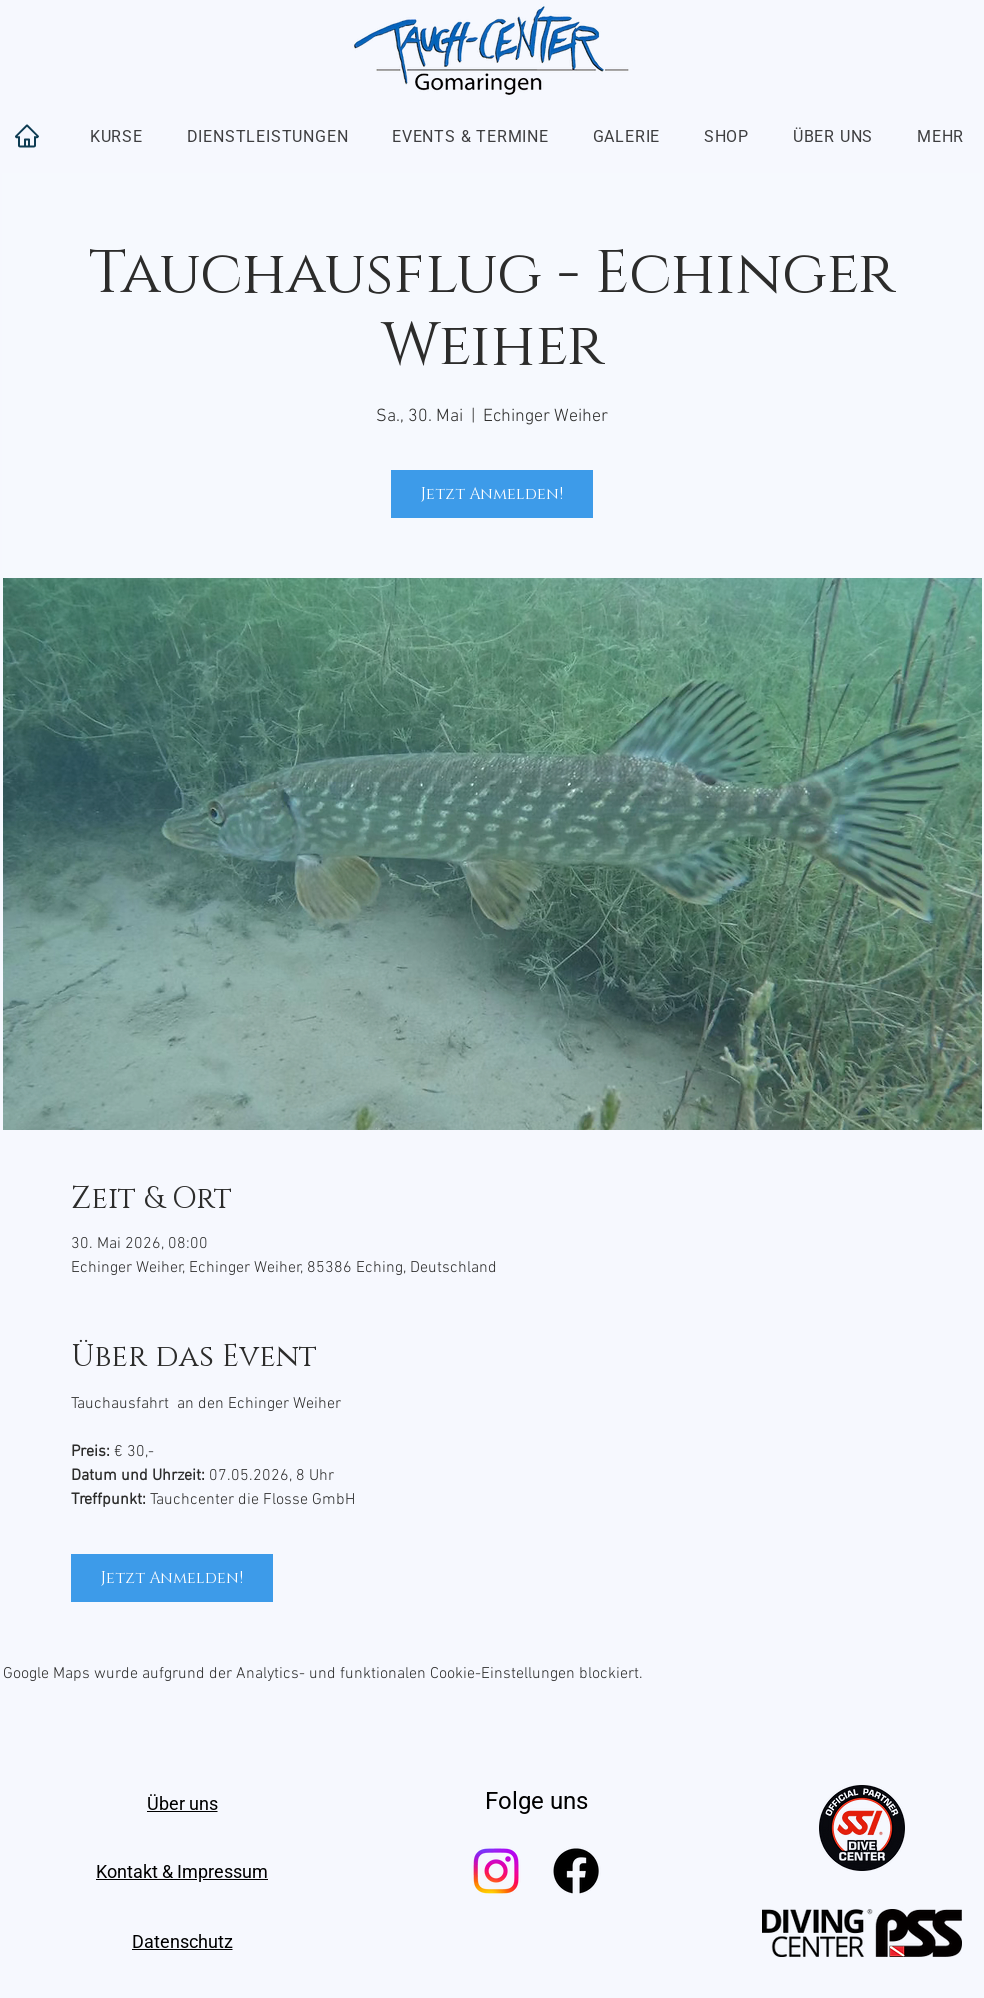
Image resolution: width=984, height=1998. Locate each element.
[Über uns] (182, 1803)
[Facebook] (576, 1871)
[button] (116, 136)
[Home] (27, 136)
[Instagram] (496, 1871)
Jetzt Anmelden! (492, 494)
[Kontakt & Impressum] (182, 1871)
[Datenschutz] (182, 1941)
